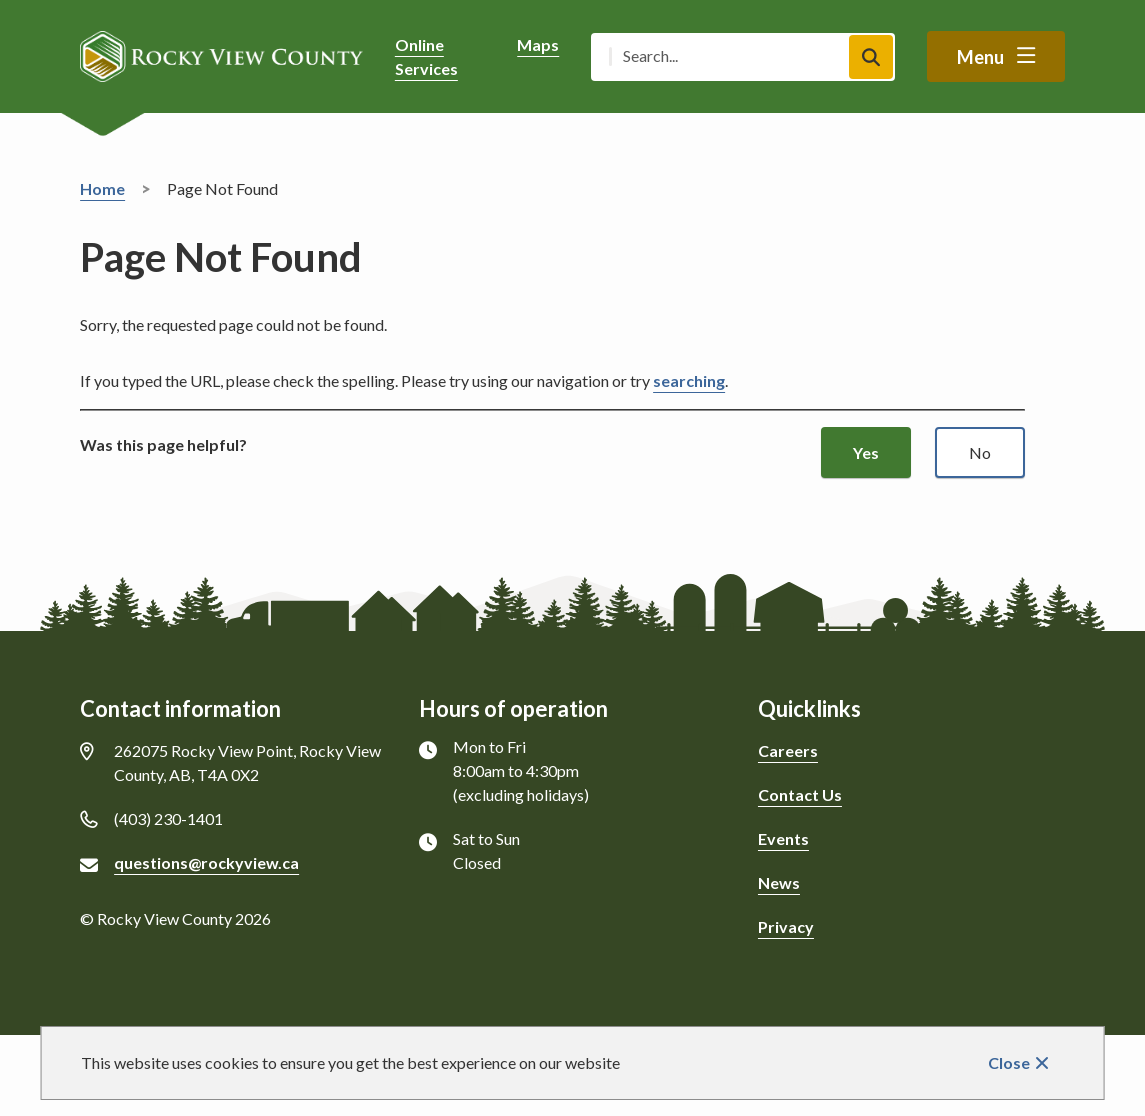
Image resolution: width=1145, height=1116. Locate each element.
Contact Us (800, 794)
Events (783, 838)
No (980, 452)
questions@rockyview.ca (206, 862)
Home (102, 188)
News (779, 882)
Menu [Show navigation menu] (980, 57)
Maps (538, 44)
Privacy (786, 926)
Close (1009, 1062)
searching (689, 380)
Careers (788, 750)
